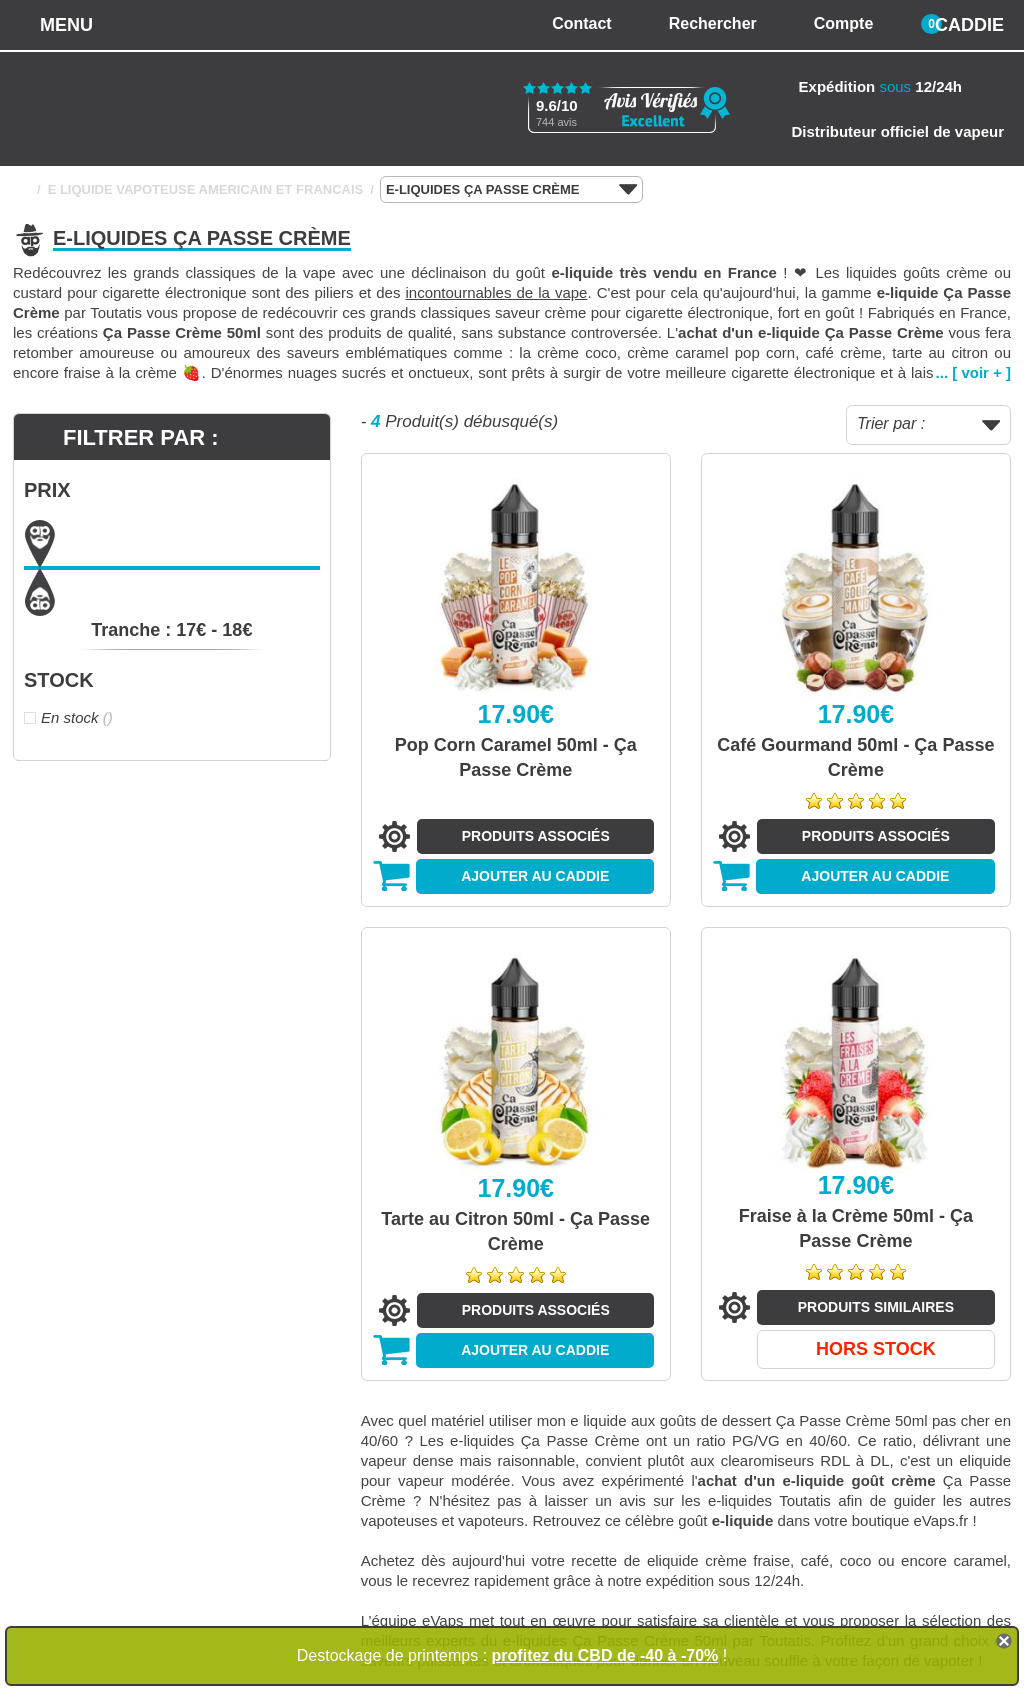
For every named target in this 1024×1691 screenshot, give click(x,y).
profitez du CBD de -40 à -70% (605, 1655)
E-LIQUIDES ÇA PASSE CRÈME (512, 190)
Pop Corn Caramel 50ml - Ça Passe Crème (516, 757)
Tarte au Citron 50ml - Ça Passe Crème (515, 1231)
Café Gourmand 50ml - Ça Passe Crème (855, 757)
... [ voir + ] (973, 372)
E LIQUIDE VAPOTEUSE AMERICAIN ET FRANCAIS (206, 189)
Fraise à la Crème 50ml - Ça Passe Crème (856, 1228)
